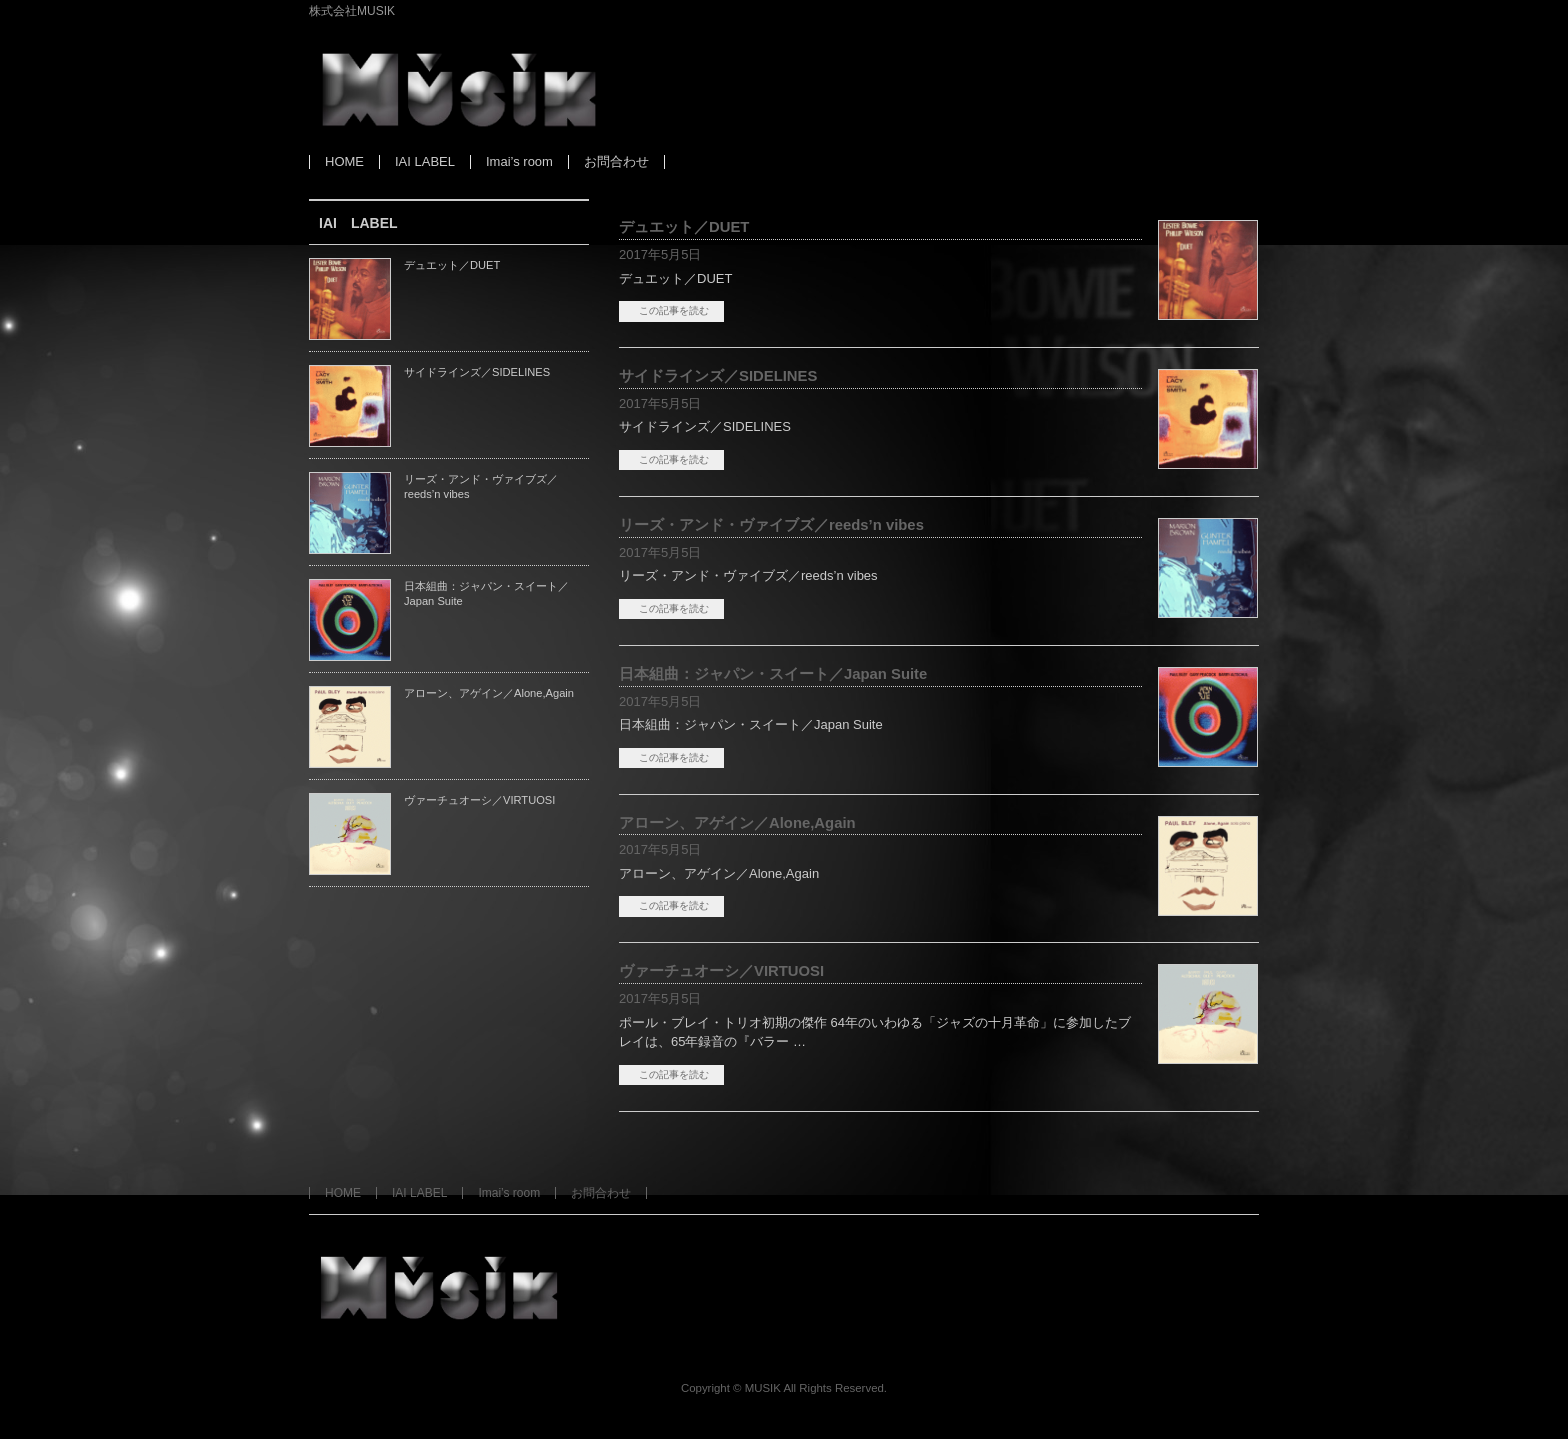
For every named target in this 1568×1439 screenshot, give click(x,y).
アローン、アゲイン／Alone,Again (737, 823)
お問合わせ (601, 1193)
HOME (343, 1193)
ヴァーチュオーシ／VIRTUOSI (721, 971)
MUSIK (763, 1388)
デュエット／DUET (684, 227)
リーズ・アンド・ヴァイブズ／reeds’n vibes (771, 525)
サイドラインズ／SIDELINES (718, 376)
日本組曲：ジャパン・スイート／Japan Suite (773, 674)
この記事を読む (674, 310)
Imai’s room (509, 1193)
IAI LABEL (419, 1193)
